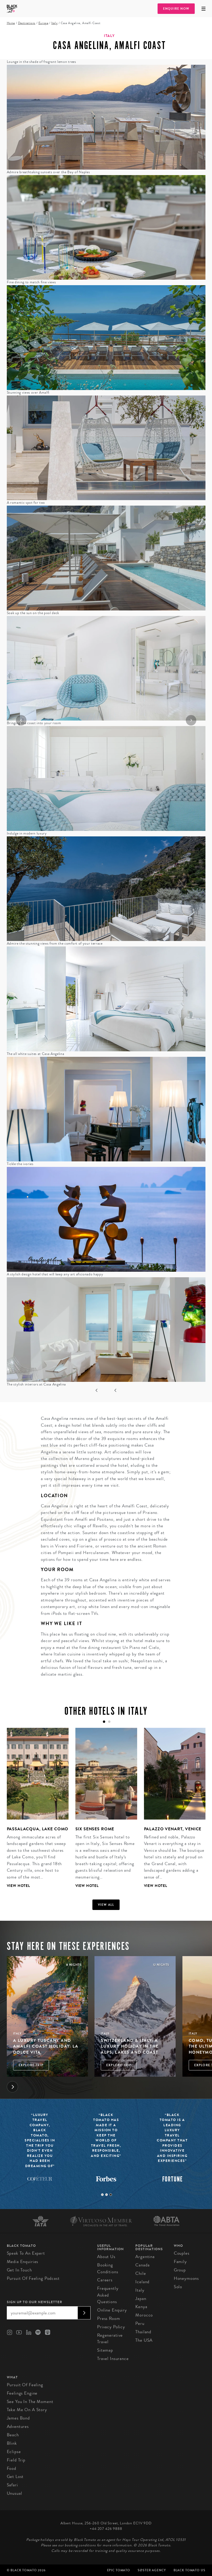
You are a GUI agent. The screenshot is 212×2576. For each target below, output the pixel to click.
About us (106, 2256)
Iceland (142, 2282)
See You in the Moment (30, 2401)
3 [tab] (110, 2194)
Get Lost (15, 2476)
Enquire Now (176, 8)
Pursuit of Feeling (25, 2385)
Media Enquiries (22, 2261)
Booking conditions (107, 2268)
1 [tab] (102, 2194)
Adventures (18, 2426)
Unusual (14, 2493)
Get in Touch (19, 2270)
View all (106, 1904)
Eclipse (14, 2451)
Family (180, 2261)
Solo (178, 2286)
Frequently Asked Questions (108, 2295)
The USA (144, 2340)
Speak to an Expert (26, 2253)
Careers (105, 2280)
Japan (140, 2298)
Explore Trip (31, 2065)
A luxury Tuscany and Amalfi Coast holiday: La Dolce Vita (46, 2046)
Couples (181, 2253)
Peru (139, 2323)
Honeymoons (186, 2278)
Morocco (144, 2315)
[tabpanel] (34, 1812)
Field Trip (16, 2460)
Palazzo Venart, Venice (173, 1829)
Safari (12, 2485)
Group (180, 2270)
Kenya (141, 2306)
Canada (142, 2265)
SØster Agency (152, 2570)
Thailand (143, 2332)
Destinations (26, 23)
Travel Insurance (113, 2358)
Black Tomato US (189, 2570)
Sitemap (105, 2350)
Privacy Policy (111, 2327)
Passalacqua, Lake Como (38, 1829)
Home (11, 23)
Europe (43, 23)
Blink (12, 2443)
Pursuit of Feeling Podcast (33, 2278)
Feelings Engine (22, 2393)
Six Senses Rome (94, 1829)
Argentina (145, 2256)
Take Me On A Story (27, 2409)
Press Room (108, 2318)
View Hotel (18, 1885)
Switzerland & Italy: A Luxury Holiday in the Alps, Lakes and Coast (130, 2046)
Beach (13, 2435)
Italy (54, 23)
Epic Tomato (118, 2570)
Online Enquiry (112, 2310)
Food (11, 2468)
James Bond (18, 2418)
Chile (140, 2273)
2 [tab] (106, 2194)
